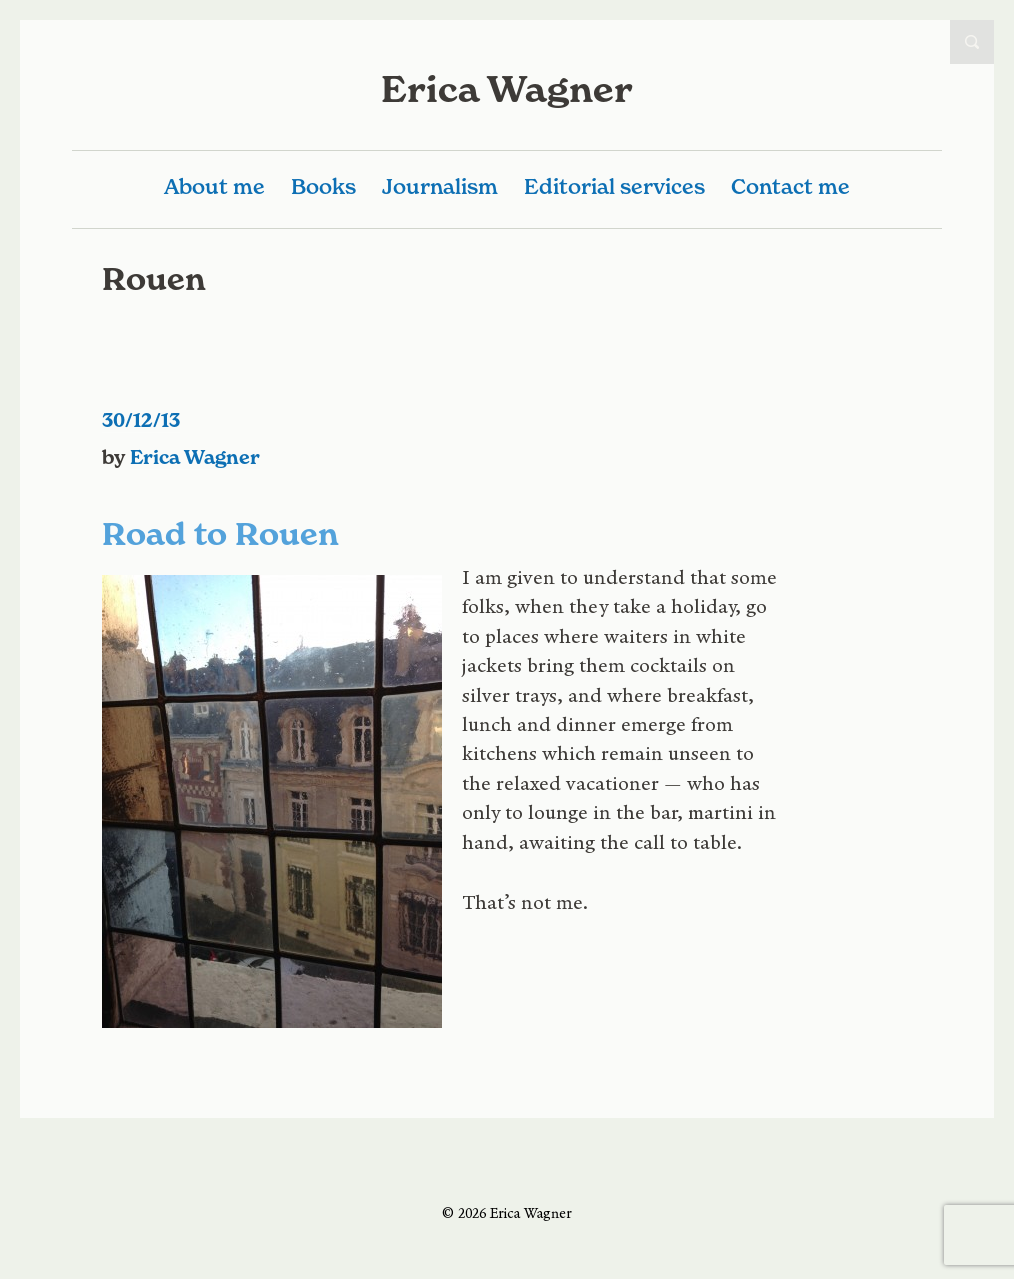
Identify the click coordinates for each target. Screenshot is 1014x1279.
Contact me (790, 186)
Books (323, 186)
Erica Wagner (507, 89)
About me (214, 186)
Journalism (440, 186)
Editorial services (614, 186)
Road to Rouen (220, 534)
